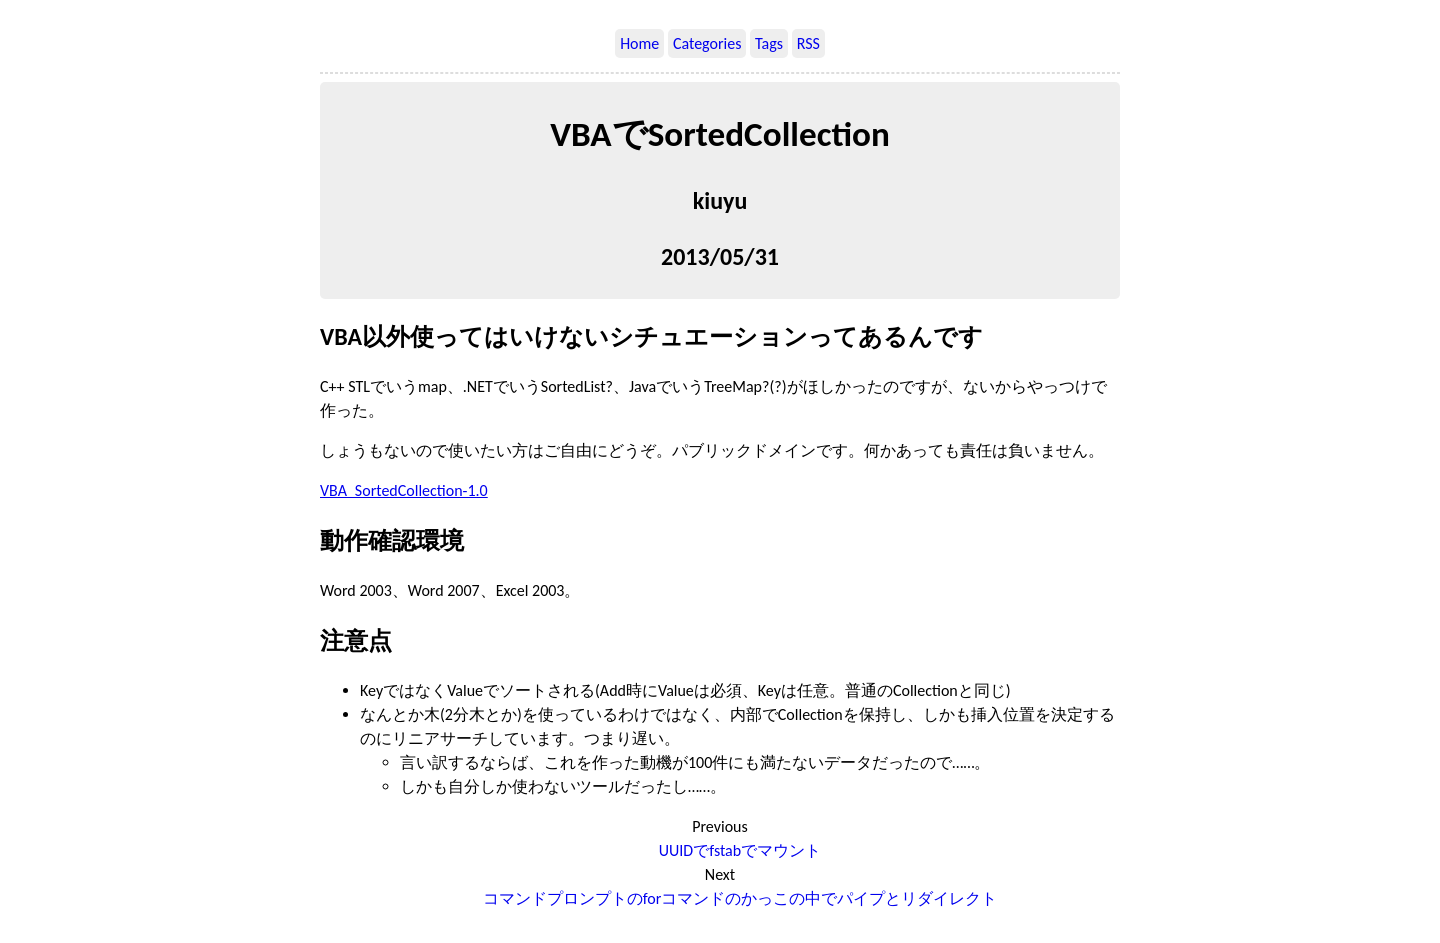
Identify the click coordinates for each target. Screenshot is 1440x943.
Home (639, 43)
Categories (707, 43)
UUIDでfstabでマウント (740, 850)
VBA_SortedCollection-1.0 (404, 490)
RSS (808, 43)
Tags (769, 43)
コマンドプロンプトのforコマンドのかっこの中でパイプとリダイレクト (740, 898)
